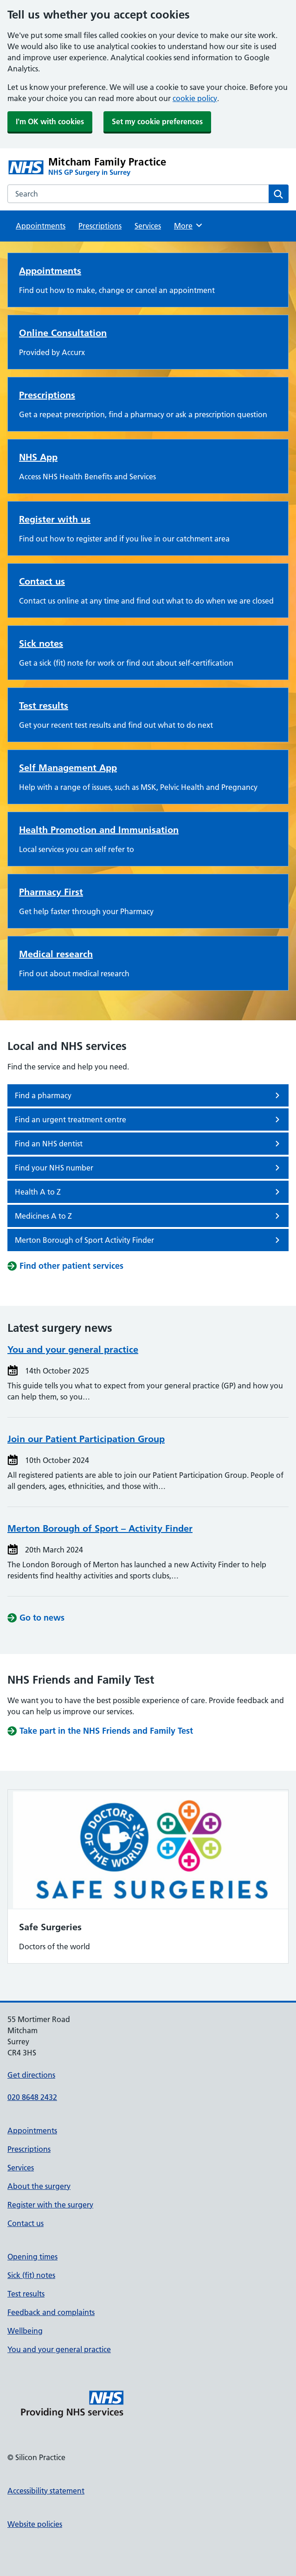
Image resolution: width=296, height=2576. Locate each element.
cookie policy (195, 98)
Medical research (56, 954)
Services (148, 225)
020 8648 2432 (32, 2097)
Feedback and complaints (51, 2312)
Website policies (34, 2524)
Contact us (42, 581)
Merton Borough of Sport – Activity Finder (100, 1528)
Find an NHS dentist (149, 1143)
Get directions (31, 2075)
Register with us (54, 519)
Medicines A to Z (149, 1215)
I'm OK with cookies (50, 121)
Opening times (32, 2256)
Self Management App (68, 767)
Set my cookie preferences (157, 121)
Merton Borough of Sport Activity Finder (149, 1240)
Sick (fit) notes (31, 2275)
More (188, 225)
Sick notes (41, 643)
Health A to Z (149, 1191)
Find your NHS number (149, 1167)
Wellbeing (25, 2330)
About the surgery (39, 2186)
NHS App (38, 457)
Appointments (40, 225)
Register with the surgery (50, 2204)
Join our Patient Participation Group (86, 1438)
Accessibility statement (45, 2490)
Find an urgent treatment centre (149, 1119)
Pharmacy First (51, 891)
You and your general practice (72, 1349)
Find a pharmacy (149, 1095)
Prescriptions (100, 225)
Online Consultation (63, 332)
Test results (43, 705)
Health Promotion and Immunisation (99, 829)
